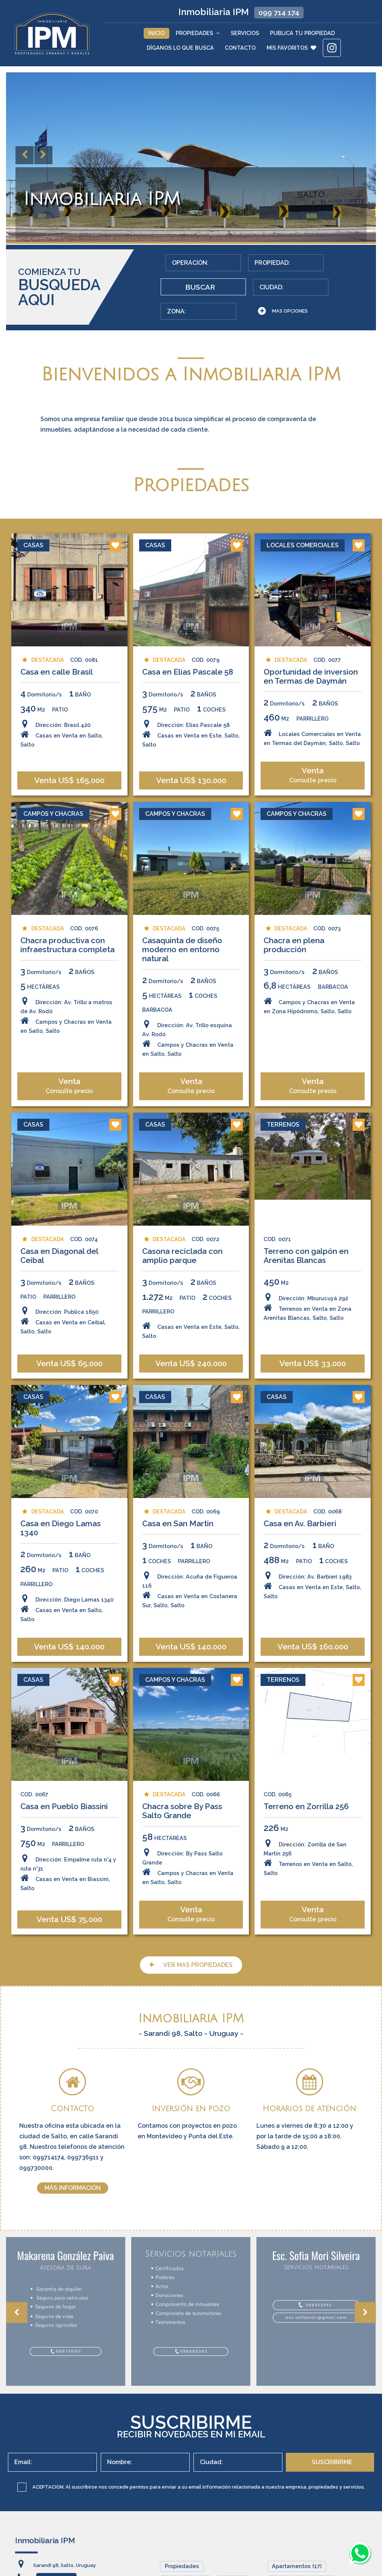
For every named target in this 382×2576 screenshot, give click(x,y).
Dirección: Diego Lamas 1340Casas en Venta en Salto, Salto (66, 1679)
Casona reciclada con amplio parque (182, 1324)
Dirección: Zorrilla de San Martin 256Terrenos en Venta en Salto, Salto (308, 1925)
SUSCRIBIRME (331, 2451)
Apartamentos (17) (297, 2555)
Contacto (240, 47)
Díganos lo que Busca (180, 47)
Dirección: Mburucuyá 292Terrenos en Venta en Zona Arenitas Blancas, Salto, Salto (308, 1375)
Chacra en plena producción (294, 1025)
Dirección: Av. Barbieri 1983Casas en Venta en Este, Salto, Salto (313, 1656)
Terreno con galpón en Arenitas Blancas (306, 1324)
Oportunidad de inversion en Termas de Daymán (311, 744)
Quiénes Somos (186, 2570)
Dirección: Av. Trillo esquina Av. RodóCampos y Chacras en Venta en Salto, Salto (187, 1118)
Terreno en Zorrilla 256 (306, 1874)
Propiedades (197, 33)
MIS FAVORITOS (291, 47)
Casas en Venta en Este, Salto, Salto (191, 1399)
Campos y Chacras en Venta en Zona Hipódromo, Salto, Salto (309, 1086)
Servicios (245, 33)
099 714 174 (278, 12)
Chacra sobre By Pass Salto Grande (182, 1879)
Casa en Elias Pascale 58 (187, 740)
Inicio (156, 33)
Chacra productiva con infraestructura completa (67, 1025)
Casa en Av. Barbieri (300, 1595)
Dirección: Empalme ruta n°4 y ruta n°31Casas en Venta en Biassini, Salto (68, 1940)
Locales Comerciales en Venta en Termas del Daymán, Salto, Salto (312, 805)
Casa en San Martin (177, 1595)
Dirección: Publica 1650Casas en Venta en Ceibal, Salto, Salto (63, 1389)
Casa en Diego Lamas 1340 (60, 1599)
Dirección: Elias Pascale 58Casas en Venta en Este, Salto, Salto (191, 801)
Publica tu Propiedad (302, 33)
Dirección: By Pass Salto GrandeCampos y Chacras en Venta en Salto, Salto (187, 1934)
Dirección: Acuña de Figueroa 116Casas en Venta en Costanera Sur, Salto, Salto (189, 1661)
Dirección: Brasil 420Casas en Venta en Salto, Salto (61, 801)
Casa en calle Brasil (56, 740)
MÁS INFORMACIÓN (72, 2177)
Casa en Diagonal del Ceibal (59, 1324)
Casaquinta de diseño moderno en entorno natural (182, 1029)
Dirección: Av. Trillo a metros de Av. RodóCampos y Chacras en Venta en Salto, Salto (66, 1095)
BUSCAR (324, 270)
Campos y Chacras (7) (301, 2570)
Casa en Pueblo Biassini (63, 1874)
